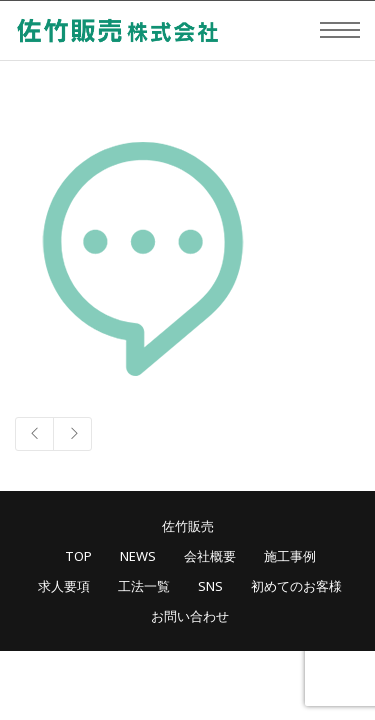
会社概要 (210, 556)
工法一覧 (144, 586)
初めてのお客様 (296, 586)
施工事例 (290, 556)
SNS (210, 586)
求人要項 (64, 586)
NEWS (138, 556)
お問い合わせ (190, 616)
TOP (78, 556)
